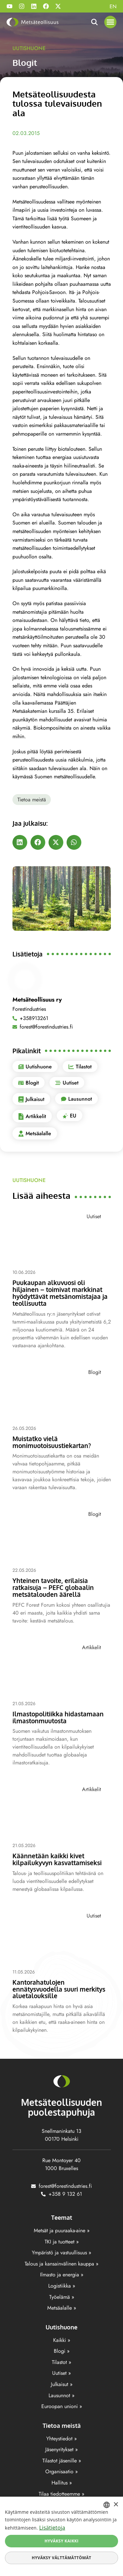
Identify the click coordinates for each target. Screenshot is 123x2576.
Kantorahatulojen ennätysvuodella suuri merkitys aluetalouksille (58, 1989)
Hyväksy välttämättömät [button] (61, 2558)
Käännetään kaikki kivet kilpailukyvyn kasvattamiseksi (57, 1859)
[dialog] (61, 2536)
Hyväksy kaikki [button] (62, 2541)
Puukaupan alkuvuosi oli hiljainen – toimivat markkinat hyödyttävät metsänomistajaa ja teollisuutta (60, 1292)
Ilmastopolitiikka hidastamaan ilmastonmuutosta (58, 1717)
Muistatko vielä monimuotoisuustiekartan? (51, 1442)
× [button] (115, 2504)
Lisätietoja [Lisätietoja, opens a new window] (52, 2527)
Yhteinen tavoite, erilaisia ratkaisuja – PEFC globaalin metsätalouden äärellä (53, 1587)
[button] (110, 22)
